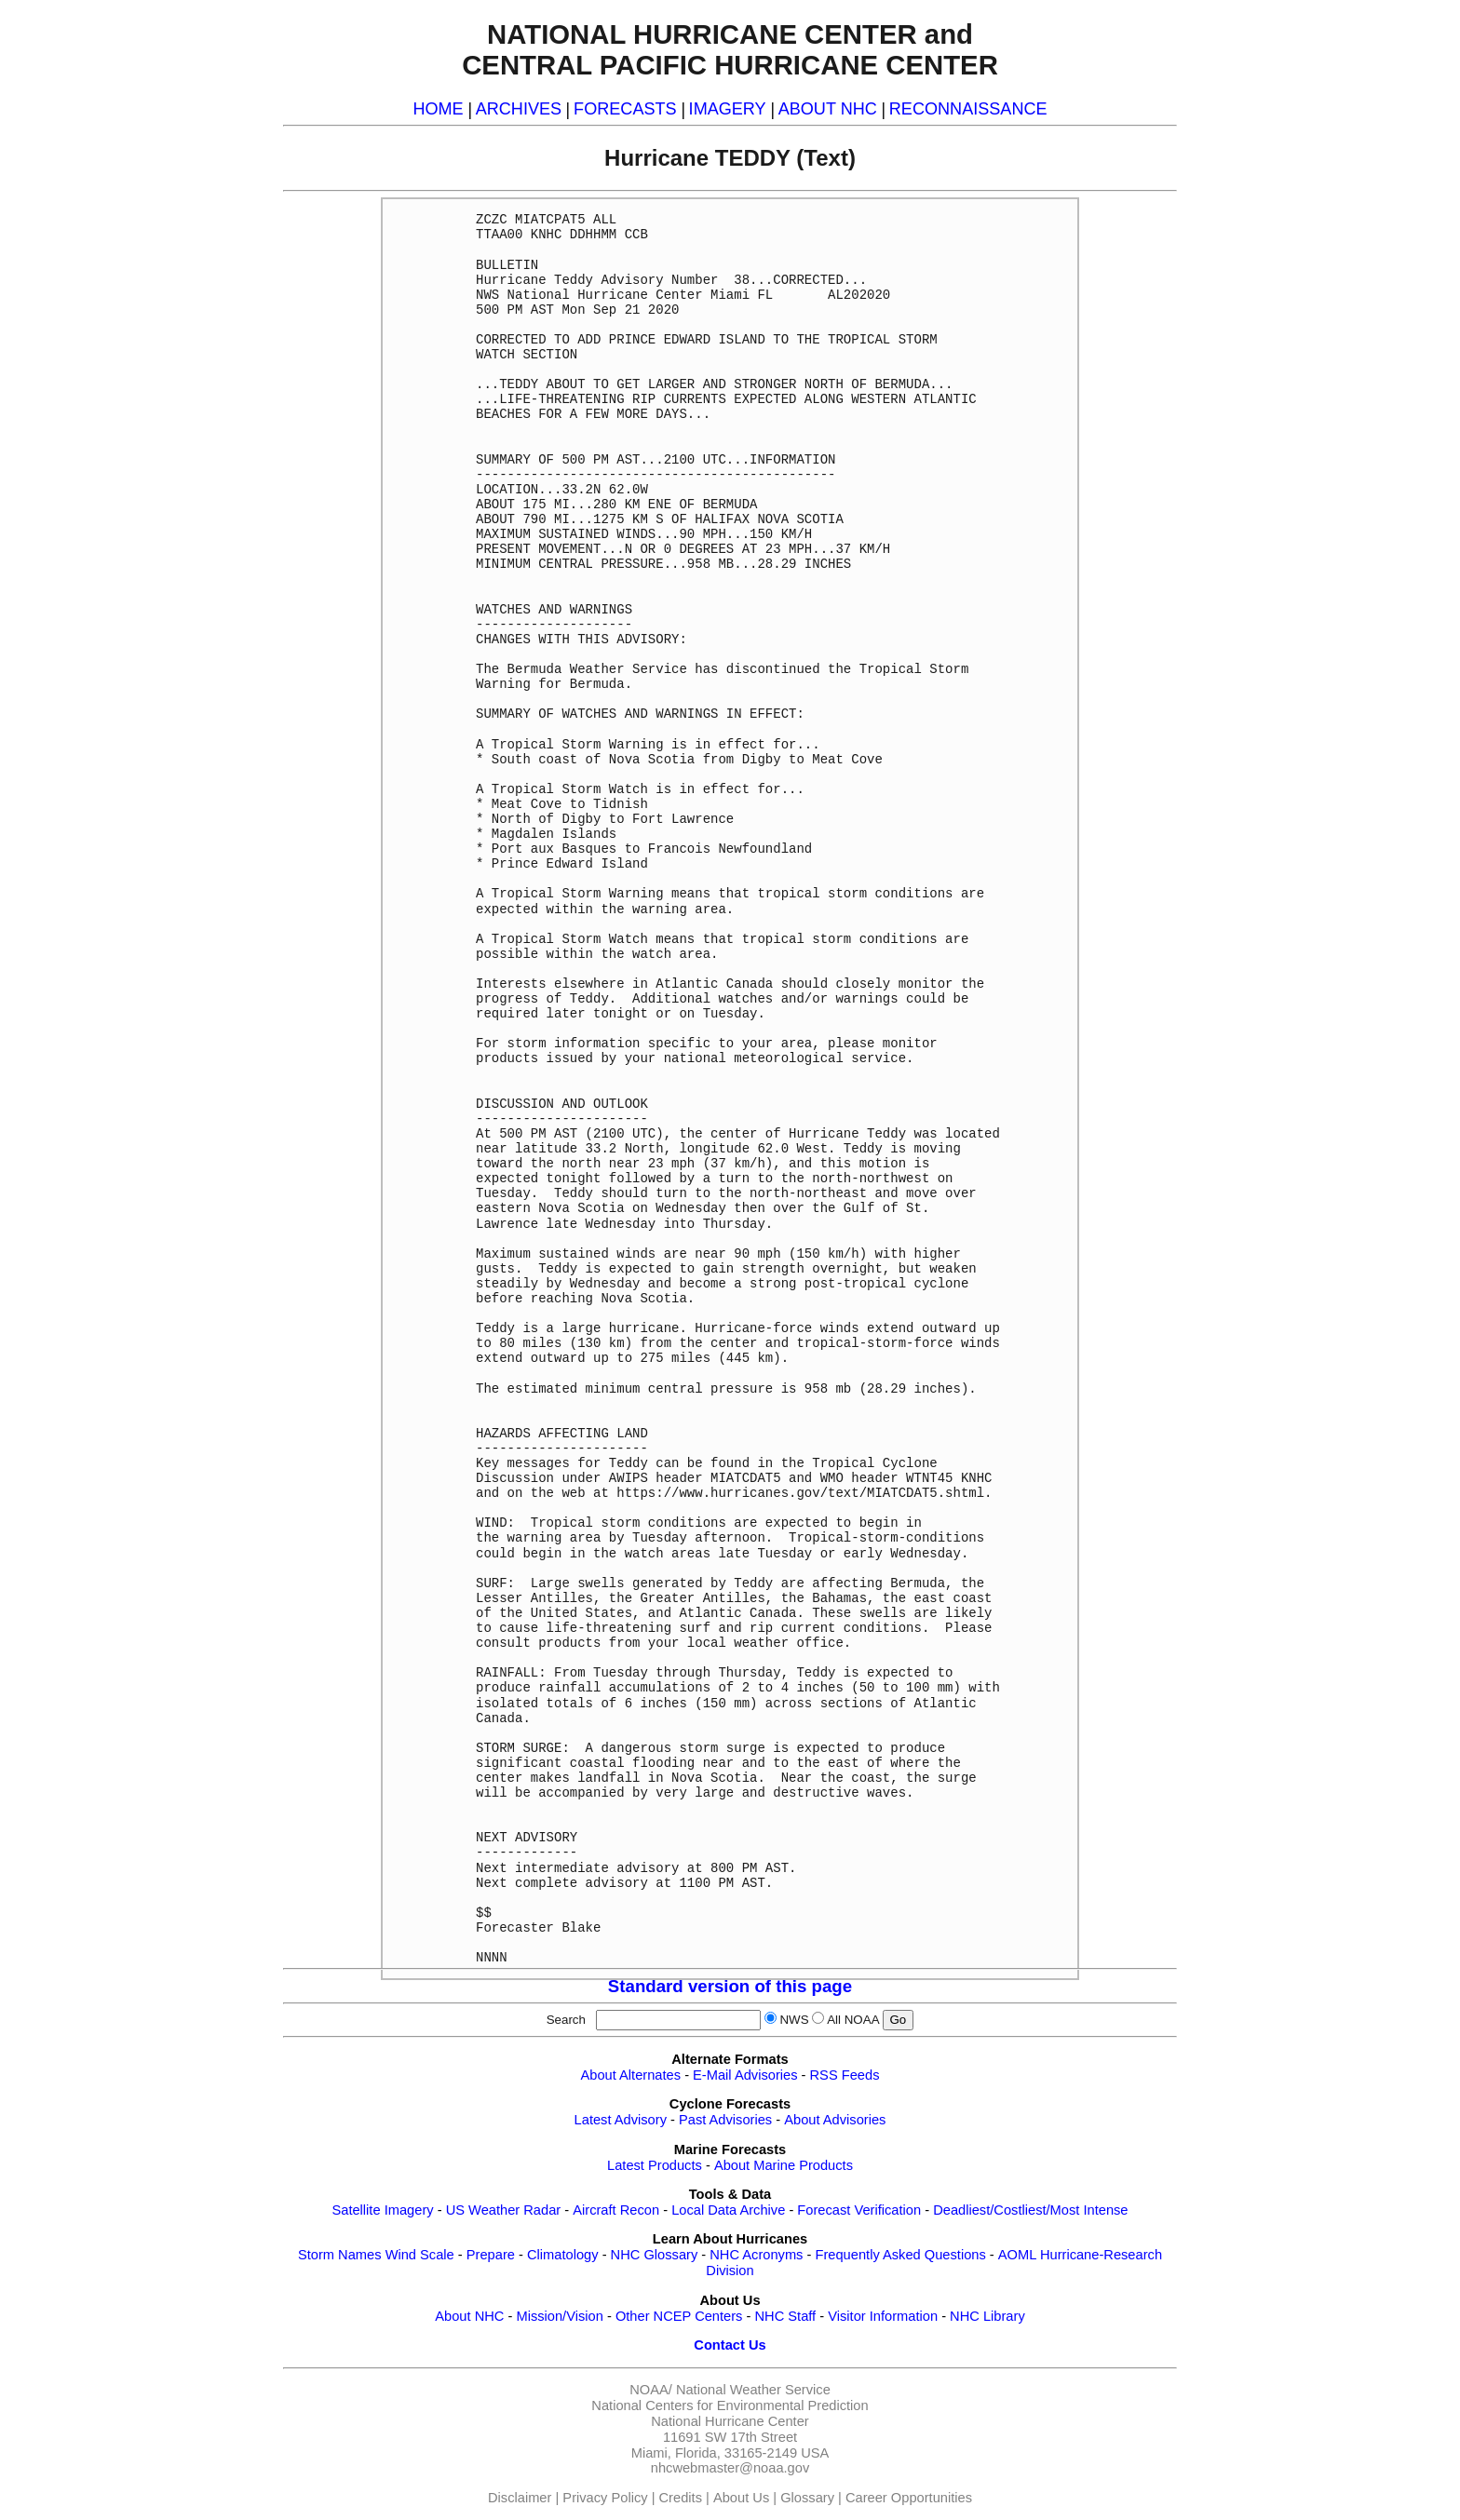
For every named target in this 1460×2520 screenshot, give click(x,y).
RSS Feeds (845, 2075)
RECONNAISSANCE (968, 109)
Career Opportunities (908, 2497)
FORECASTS (625, 109)
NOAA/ (650, 2389)
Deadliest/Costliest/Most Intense (1030, 2210)
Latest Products (654, 2165)
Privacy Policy (604, 2497)
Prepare (490, 2254)
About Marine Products (783, 2165)
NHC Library (987, 2316)
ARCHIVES (518, 109)
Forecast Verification (859, 2210)
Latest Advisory (621, 2119)
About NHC (469, 2316)
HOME (437, 109)
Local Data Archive (728, 2210)
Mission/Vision (559, 2316)
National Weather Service (753, 2389)
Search (570, 2020)
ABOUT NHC (827, 109)
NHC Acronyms (756, 2254)
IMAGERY (727, 109)
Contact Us (729, 2345)
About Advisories (834, 2119)
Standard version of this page (730, 1986)
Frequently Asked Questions (900, 2254)
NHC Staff (785, 2316)
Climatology (563, 2254)
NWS (793, 2020)
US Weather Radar (503, 2210)
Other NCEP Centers (679, 2316)
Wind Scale (419, 2254)
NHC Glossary (654, 2254)
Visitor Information (883, 2316)
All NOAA (853, 2020)
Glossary (807, 2497)
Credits (680, 2497)
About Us (741, 2497)
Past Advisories (725, 2119)
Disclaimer (519, 2497)
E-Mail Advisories (745, 2075)
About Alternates (631, 2075)
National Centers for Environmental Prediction (729, 2405)
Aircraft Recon (616, 2210)
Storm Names (340, 2254)
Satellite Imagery (382, 2210)
